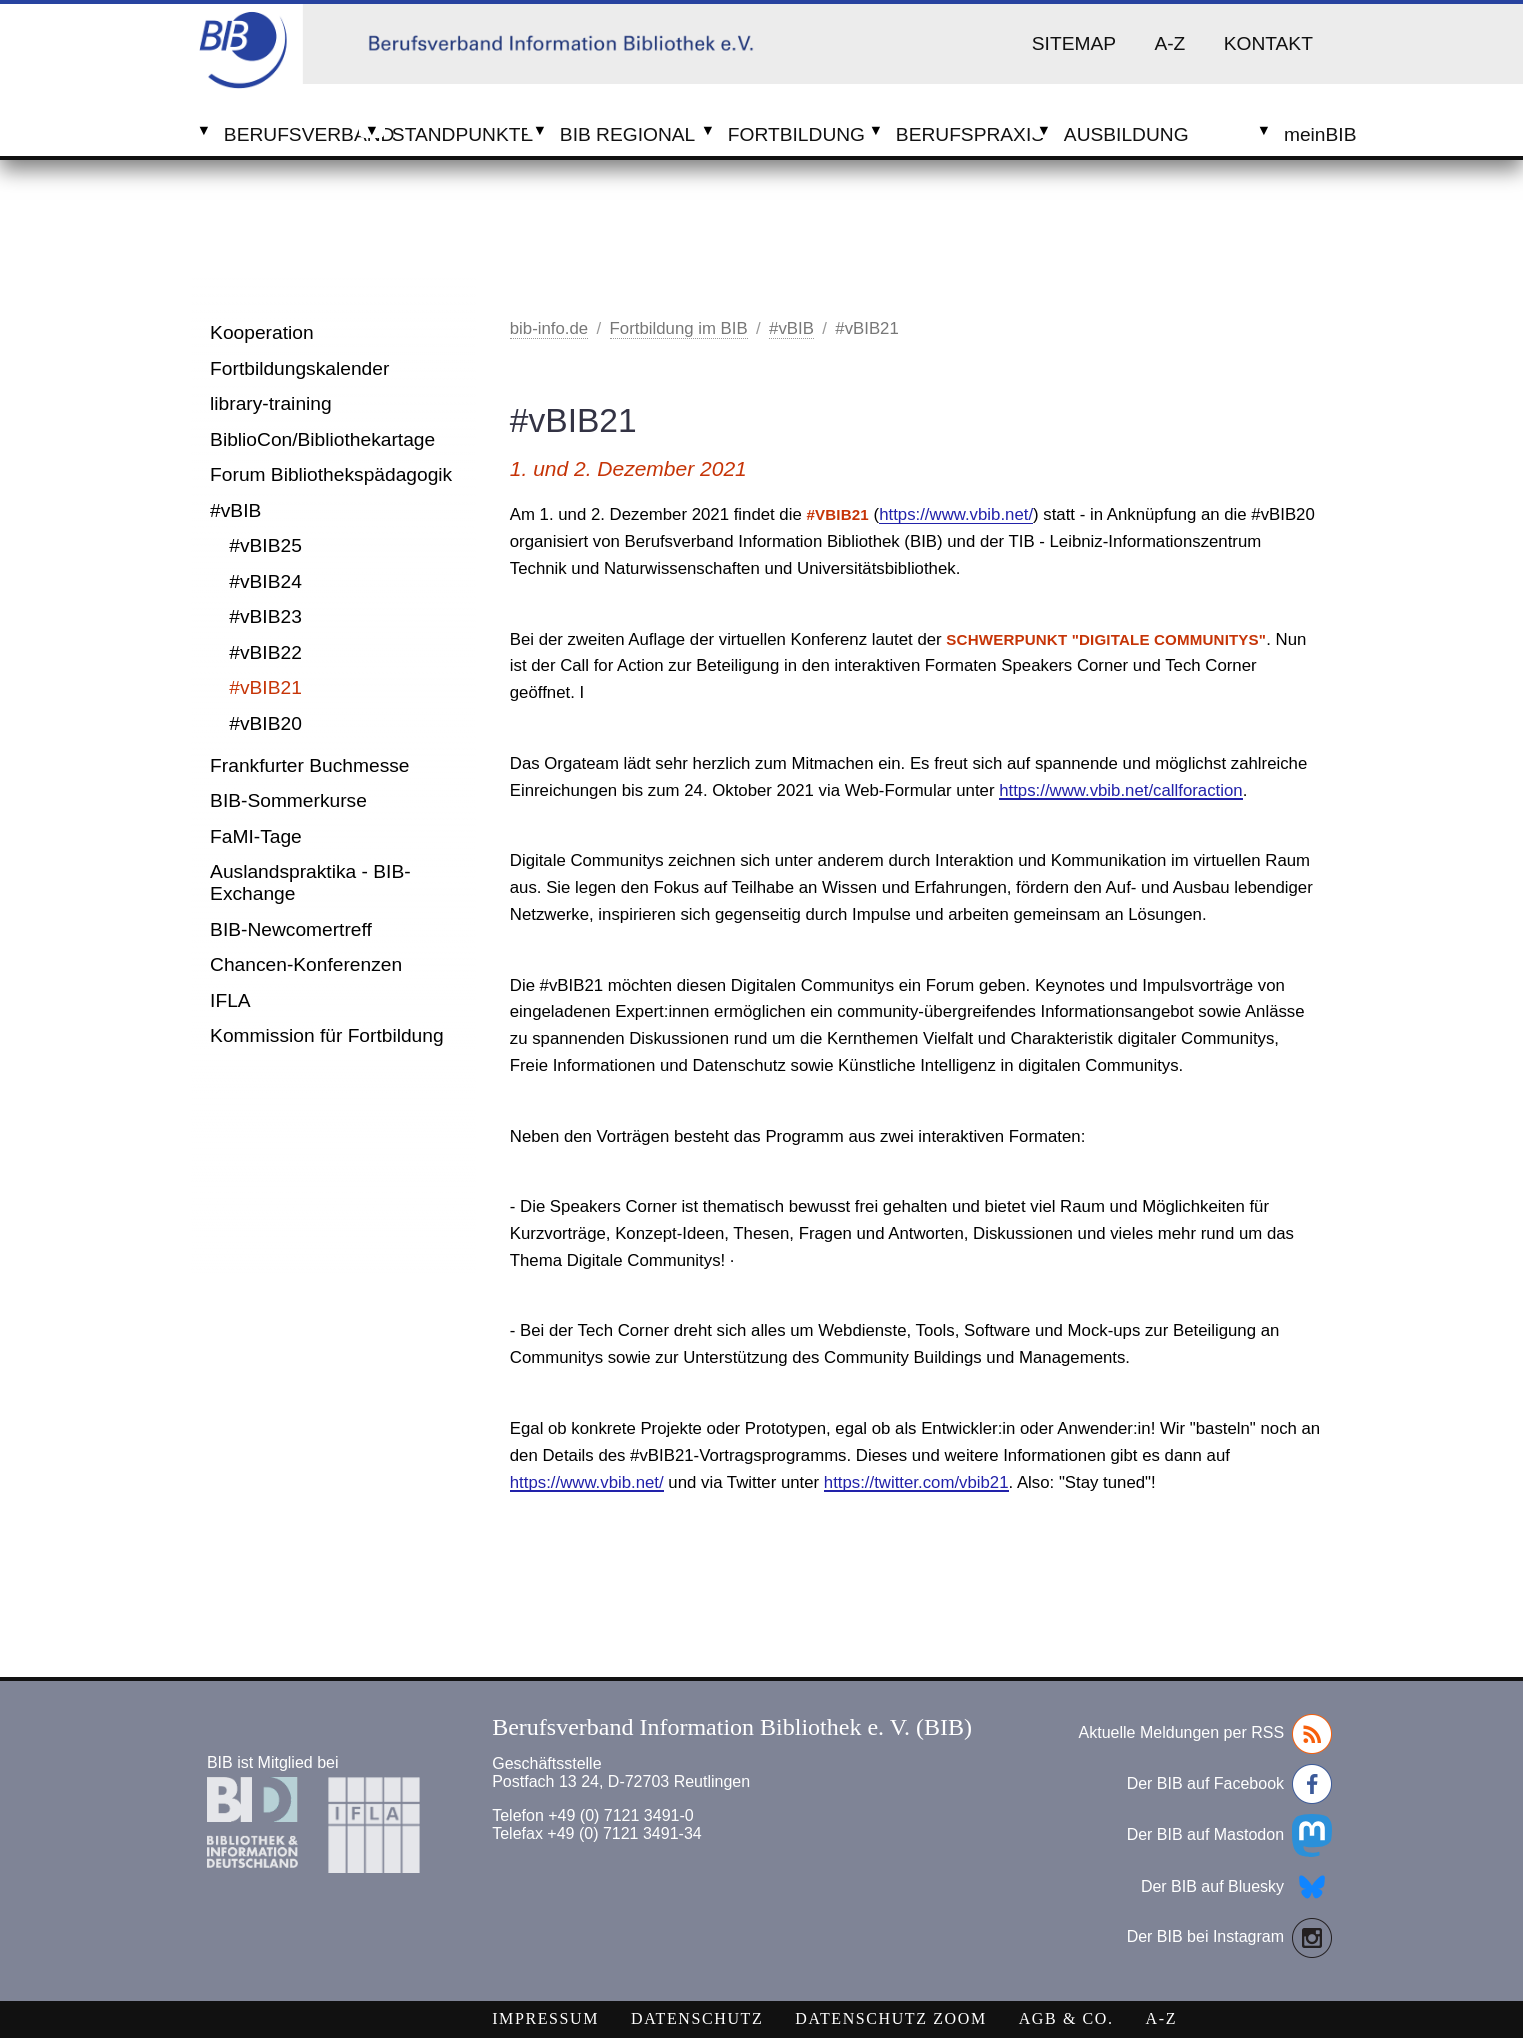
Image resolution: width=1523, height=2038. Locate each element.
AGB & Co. (1066, 2018)
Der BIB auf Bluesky (1236, 1887)
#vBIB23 (265, 616)
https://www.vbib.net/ (956, 514)
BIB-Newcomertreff (291, 929)
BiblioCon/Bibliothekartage (322, 439)
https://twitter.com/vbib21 (916, 1482)
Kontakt (1268, 43)
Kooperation (261, 332)
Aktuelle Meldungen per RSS (1205, 1734)
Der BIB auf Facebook (1229, 1784)
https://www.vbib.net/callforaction (1120, 790)
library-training (271, 403)
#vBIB (235, 510)
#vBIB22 (265, 652)
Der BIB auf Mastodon (1229, 1835)
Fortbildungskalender (299, 368)
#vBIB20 (265, 723)
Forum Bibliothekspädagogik (331, 474)
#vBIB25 (265, 545)
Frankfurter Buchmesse (309, 765)
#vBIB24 (265, 581)
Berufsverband (291, 134)
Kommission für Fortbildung (327, 1035)
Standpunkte (459, 134)
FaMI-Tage (256, 836)
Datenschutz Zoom (890, 2018)
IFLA (230, 1000)
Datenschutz (697, 2018)
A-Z (1169, 43)
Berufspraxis (963, 134)
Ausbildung (1126, 134)
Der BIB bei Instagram (1229, 1938)
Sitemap (1074, 43)
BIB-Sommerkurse (288, 800)
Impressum (545, 2018)
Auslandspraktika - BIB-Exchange (310, 882)
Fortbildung (795, 134)
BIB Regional (627, 134)
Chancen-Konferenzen (306, 964)
